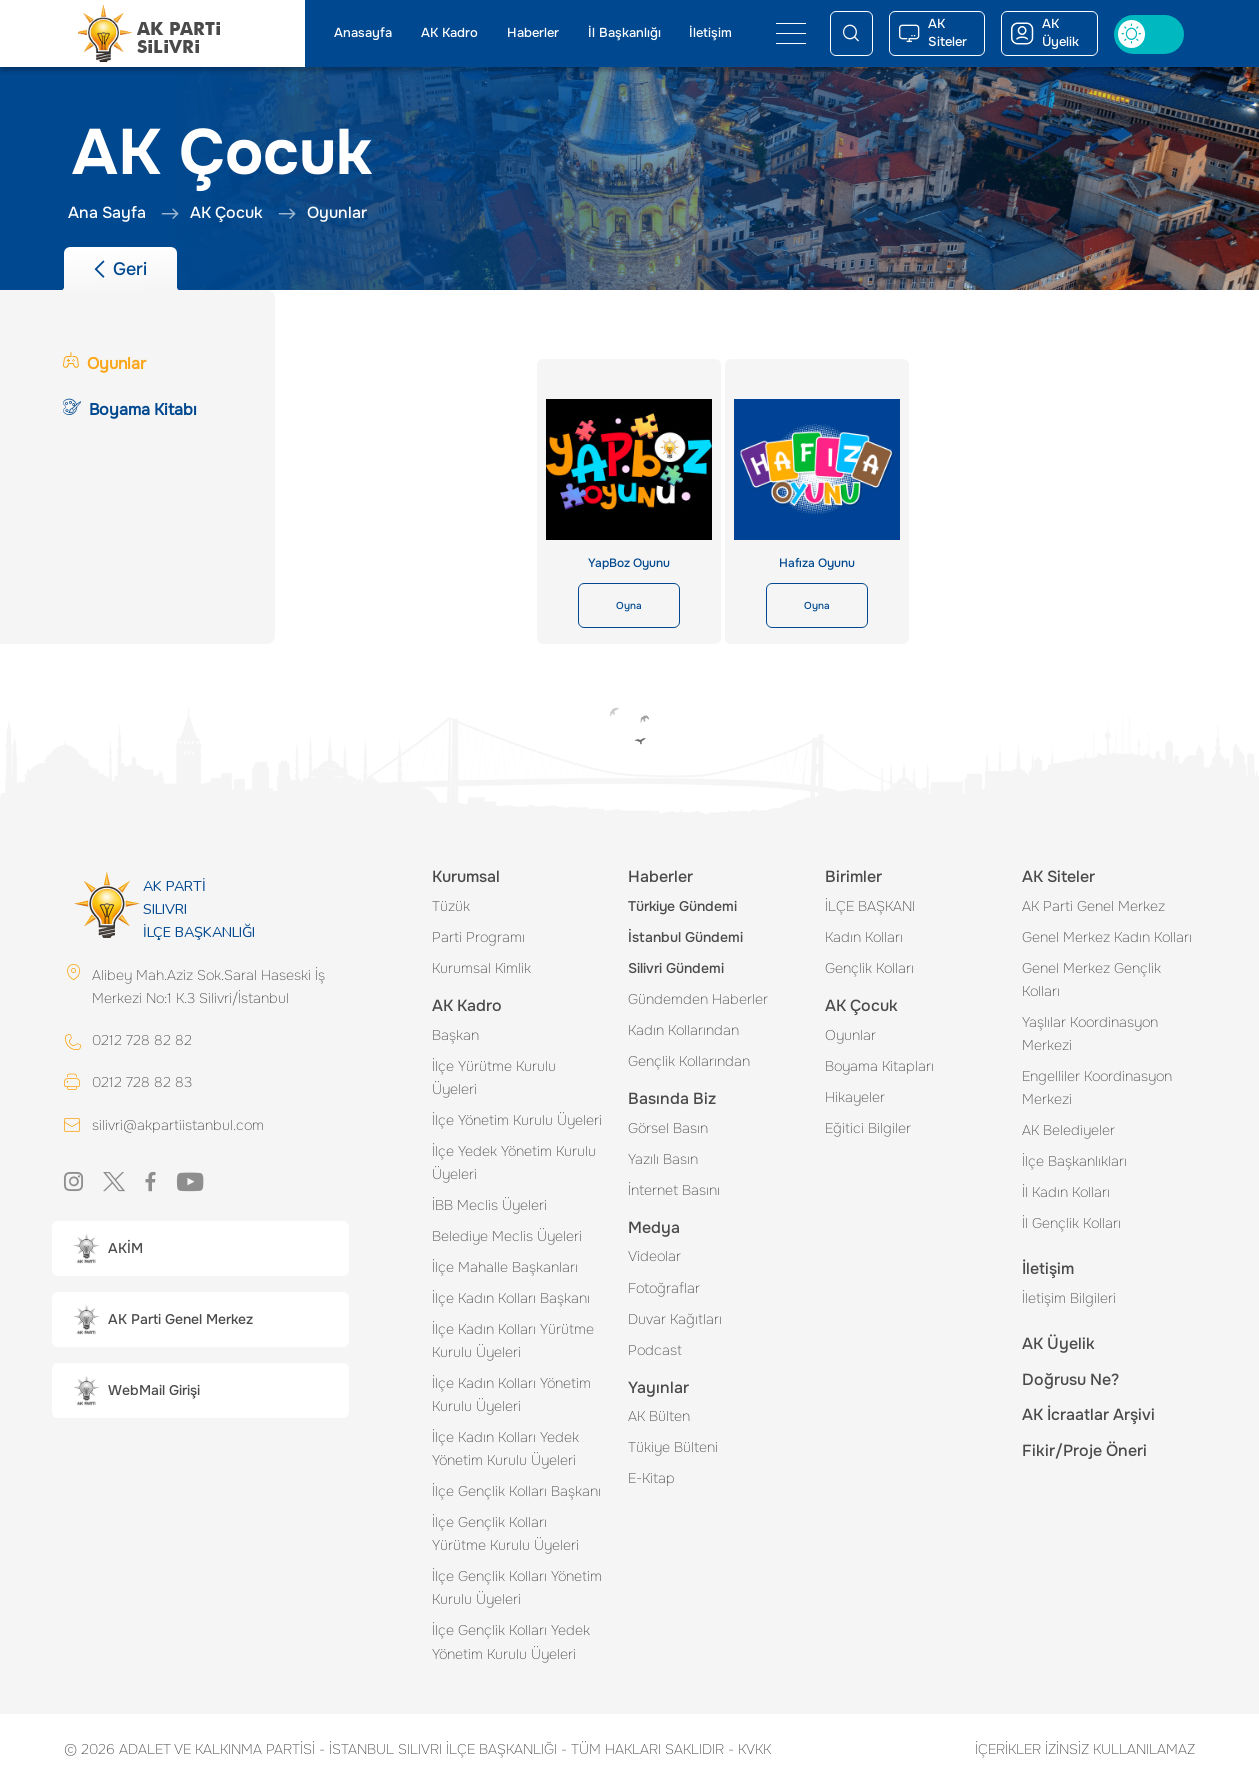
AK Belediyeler (1068, 1130)
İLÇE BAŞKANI (870, 906)
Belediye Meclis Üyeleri (507, 1236)
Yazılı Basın (663, 1159)
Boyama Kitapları (879, 1066)
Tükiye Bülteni (673, 1447)
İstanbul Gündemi (685, 937)
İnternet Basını (674, 1190)
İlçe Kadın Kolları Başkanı (511, 1298)
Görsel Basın (668, 1128)
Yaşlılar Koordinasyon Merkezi (1090, 1033)
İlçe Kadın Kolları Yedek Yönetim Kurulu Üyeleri (505, 1448)
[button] (200, 1248)
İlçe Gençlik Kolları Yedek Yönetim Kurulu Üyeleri (511, 1641)
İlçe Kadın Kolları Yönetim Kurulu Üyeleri (511, 1394)
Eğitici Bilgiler (868, 1128)
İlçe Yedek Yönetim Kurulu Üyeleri (514, 1162)
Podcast (655, 1350)
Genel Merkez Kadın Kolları (1107, 937)
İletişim (710, 33)
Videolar (654, 1256)
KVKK (749, 1749)
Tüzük (451, 906)
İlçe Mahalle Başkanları (505, 1267)
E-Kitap (651, 1478)
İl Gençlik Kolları (1071, 1223)
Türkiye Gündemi (682, 906)
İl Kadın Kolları (1066, 1192)
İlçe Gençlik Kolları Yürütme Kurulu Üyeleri (505, 1533)
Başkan (455, 1035)
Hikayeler (855, 1097)
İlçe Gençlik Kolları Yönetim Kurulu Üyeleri (517, 1587)
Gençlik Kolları (869, 968)
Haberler (533, 33)
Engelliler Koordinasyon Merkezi (1097, 1087)
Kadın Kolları (864, 937)
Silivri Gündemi (676, 968)
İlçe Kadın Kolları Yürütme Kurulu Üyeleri (513, 1340)
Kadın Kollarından (683, 1030)
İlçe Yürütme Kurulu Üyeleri (494, 1077)
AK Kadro (449, 33)
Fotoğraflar (664, 1288)
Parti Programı (478, 937)
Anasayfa (363, 33)
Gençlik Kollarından (689, 1061)
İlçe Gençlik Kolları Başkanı (516, 1491)
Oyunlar (850, 1035)
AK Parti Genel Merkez (1093, 906)
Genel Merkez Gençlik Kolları (1091, 979)
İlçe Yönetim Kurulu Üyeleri (517, 1120)
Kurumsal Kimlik (481, 968)
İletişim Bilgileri (1069, 1298)
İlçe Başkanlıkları (1074, 1161)
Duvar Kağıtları (675, 1319)
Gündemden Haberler (698, 999)
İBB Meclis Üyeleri (489, 1205)
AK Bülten (659, 1416)
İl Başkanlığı (624, 33)
